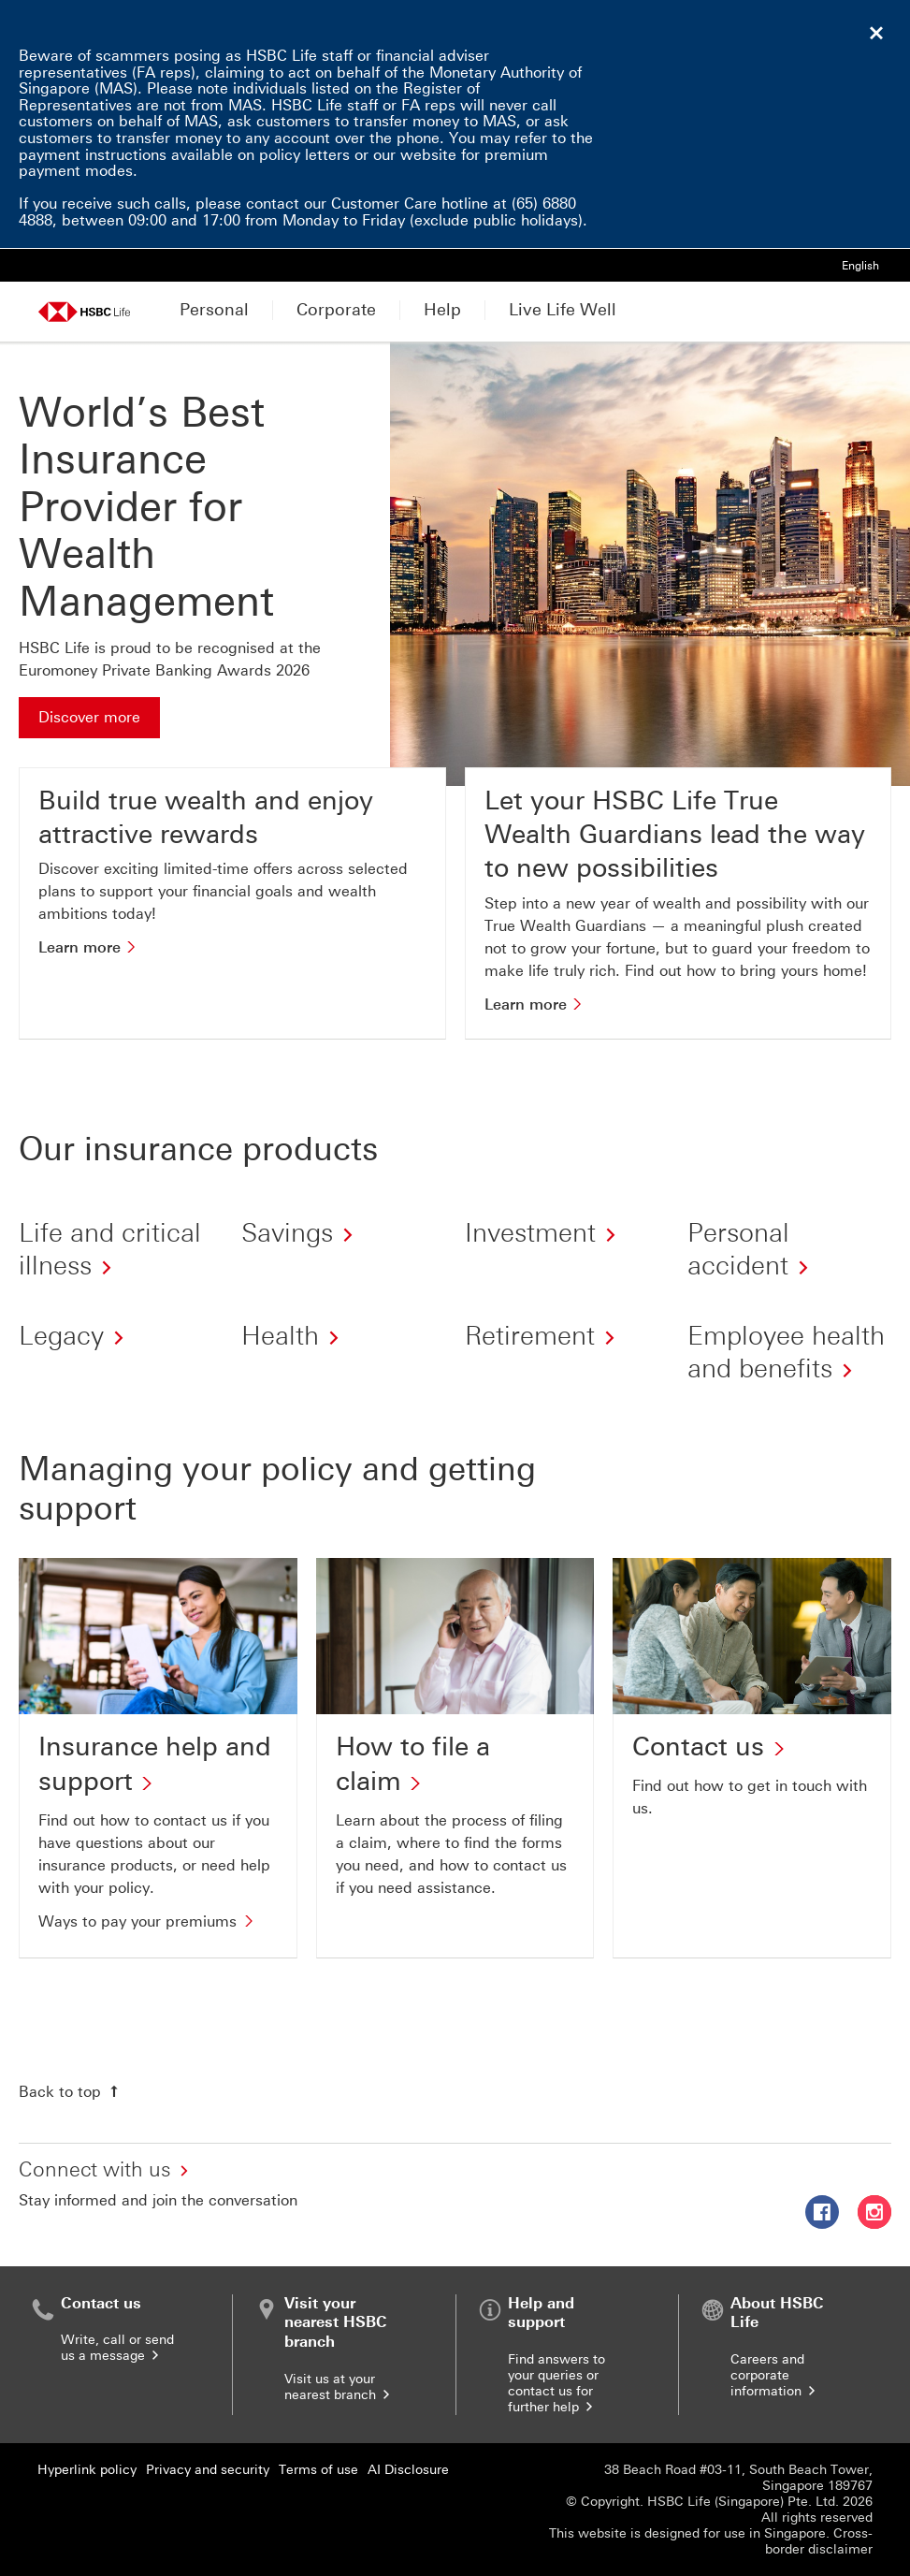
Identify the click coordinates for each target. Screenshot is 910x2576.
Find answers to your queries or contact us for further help (556, 2383)
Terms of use (318, 2470)
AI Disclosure (408, 2470)
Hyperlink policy (87, 2470)
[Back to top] (71, 2091)
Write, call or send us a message (117, 2348)
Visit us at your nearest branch (338, 2387)
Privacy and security (207, 2470)
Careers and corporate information (774, 2375)
